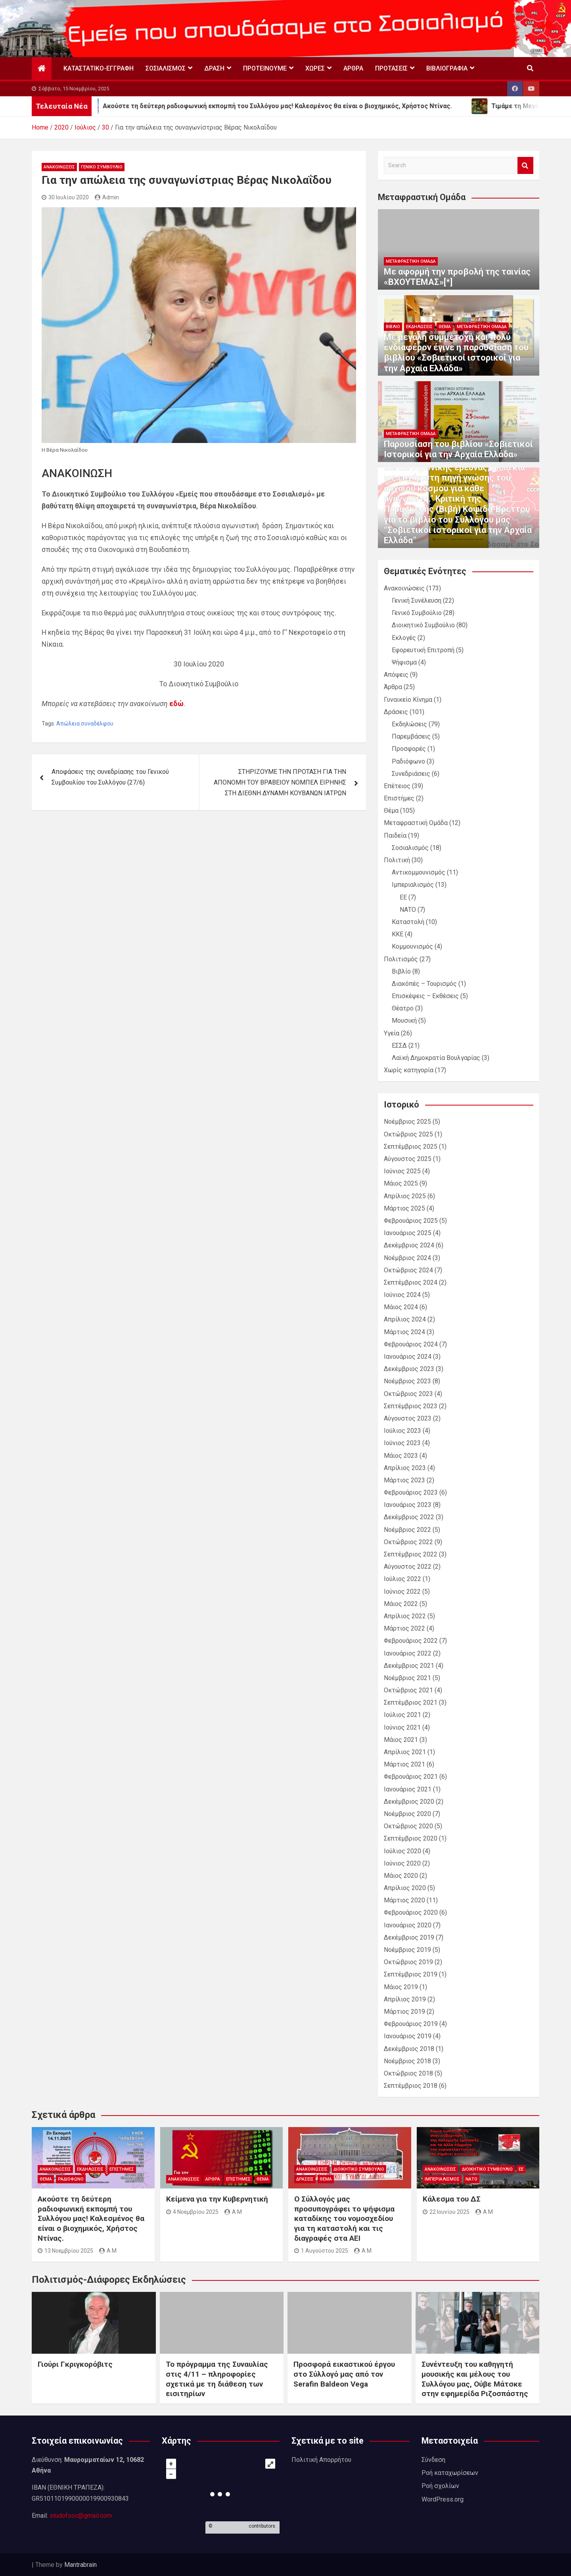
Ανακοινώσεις (59, 167)
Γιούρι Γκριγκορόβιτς (75, 2364)
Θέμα (445, 326)
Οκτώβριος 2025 (408, 1134)
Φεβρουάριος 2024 (411, 1344)
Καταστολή (408, 922)
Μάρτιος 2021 (404, 1764)
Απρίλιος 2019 (405, 1999)
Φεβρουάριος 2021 (411, 1776)
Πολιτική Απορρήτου (321, 2459)
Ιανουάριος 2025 (407, 1233)
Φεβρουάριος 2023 (411, 1492)
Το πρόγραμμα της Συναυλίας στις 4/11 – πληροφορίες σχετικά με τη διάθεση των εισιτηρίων (217, 2379)
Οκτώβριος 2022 (408, 1542)
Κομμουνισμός (412, 946)
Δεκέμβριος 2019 (409, 1937)
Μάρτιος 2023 (404, 1480)
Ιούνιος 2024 (402, 1295)
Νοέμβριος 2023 (407, 1381)
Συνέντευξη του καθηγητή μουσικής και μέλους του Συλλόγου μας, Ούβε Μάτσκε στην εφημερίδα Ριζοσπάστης (475, 2379)
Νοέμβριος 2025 (407, 1121)
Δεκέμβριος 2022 (409, 1517)
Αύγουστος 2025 (407, 1159)
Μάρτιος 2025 (404, 1208)
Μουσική (404, 1020)
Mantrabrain (80, 2564)
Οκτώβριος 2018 (408, 2073)
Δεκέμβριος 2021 (409, 1665)
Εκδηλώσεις (419, 326)
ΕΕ (403, 897)
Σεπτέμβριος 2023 (410, 1406)
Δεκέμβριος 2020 (409, 1801)
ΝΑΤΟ (408, 909)
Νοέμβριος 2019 (407, 1949)
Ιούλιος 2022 (402, 1579)
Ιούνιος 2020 (402, 1863)
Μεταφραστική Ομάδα (411, 261)
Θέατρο (403, 1008)
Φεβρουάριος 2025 (411, 1220)
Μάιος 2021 (401, 1739)
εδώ (176, 704)
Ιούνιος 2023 (402, 1443)
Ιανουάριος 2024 (407, 1356)
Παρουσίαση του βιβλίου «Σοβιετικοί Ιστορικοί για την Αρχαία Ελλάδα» (458, 449)
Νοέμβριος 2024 (407, 1258)
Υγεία (391, 1033)
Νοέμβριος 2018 (407, 2061)
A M (108, 2251)
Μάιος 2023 (401, 1455)
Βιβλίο (393, 326)
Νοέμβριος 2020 (407, 1814)
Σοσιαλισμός (166, 68)
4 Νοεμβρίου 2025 (192, 2212)
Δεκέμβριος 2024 (409, 1245)
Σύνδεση (433, 2459)
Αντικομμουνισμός (418, 872)
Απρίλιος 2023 (405, 1468)
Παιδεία (395, 835)
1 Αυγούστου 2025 (321, 2251)
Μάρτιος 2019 (404, 2011)
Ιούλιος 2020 (402, 1851)
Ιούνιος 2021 (402, 1727)
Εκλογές (404, 638)
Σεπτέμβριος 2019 (410, 1974)
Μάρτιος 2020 (404, 1900)
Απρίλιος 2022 (405, 1616)
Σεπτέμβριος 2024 (410, 1282)
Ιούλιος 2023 (402, 1430)
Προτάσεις (391, 68)
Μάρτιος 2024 (404, 1332)
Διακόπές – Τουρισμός (424, 983)
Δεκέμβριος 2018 (409, 2049)
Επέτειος (397, 786)
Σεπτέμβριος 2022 (410, 1554)
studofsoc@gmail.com (81, 2515)
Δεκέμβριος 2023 (409, 1369)
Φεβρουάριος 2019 (411, 2024)
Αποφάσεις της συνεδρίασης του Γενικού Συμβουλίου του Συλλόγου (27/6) (110, 777)
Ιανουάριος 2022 (407, 1653)
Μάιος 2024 (401, 1307)
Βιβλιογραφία (447, 68)
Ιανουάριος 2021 (407, 1789)
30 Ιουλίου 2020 (65, 197)
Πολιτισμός (401, 959)
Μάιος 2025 (401, 1183)
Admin (107, 197)
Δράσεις (396, 712)
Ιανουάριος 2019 (407, 2036)
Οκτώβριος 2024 (408, 1270)
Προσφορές (409, 748)
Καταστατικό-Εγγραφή (98, 68)
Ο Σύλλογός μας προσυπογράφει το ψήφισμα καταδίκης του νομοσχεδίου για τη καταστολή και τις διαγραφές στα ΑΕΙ (344, 2218)
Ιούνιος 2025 (402, 1171)
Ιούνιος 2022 (402, 1591)
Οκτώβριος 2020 (408, 1826)
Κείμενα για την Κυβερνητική (217, 2199)
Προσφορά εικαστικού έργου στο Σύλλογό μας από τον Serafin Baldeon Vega (344, 2374)
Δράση (214, 68)
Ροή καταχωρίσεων (450, 2473)
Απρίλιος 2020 (405, 1888)
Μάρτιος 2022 (404, 1628)
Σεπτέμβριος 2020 (410, 1838)
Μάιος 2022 (401, 1604)
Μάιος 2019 (401, 1987)
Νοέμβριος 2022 (407, 1529)
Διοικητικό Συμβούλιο (423, 625)
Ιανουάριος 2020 (407, 1925)
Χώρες (315, 68)
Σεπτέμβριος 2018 (410, 2085)
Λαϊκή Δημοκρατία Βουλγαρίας (436, 1058)
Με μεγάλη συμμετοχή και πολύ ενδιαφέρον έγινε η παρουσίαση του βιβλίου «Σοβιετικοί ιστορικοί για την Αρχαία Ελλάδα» (456, 352)
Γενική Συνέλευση (416, 600)
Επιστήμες (399, 798)
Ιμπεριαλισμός (413, 884)
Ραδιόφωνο (408, 761)
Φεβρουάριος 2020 (411, 1912)
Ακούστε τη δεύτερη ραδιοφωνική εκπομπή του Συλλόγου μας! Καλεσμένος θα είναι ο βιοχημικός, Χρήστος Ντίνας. (91, 2218)
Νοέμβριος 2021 (407, 1678)
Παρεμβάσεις (411, 736)
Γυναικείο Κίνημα (408, 699)
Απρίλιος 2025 (405, 1196)
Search (525, 165)
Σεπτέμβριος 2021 (410, 1702)
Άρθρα (353, 68)
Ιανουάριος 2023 (407, 1505)
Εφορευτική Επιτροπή (423, 650)
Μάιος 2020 (401, 1875)
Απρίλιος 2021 (405, 1752)
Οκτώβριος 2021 (408, 1690)
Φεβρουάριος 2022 (411, 1640)
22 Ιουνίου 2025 (446, 2212)
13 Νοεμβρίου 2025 (65, 2251)
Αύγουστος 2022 (407, 1566)
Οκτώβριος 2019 (408, 1962)
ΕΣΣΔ (399, 1045)
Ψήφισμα (404, 662)
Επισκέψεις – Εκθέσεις (425, 996)
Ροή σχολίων (440, 2486)
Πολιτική (397, 860)
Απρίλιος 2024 (405, 1319)
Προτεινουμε (265, 68)
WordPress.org (443, 2499)
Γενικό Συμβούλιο (102, 167)
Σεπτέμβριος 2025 (410, 1146)
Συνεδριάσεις (411, 773)
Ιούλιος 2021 (402, 1715)
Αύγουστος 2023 (407, 1418)
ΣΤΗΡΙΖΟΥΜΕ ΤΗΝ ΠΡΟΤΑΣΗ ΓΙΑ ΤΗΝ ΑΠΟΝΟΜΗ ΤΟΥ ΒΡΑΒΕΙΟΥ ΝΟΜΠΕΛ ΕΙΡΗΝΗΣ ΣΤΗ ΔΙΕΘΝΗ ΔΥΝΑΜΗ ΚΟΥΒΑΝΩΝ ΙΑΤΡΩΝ (280, 782)
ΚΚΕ (397, 934)
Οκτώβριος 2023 (408, 1394)
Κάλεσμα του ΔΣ (452, 2199)
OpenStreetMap (230, 2526)
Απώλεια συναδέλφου (84, 723)
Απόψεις (396, 674)
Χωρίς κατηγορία (408, 1070)
